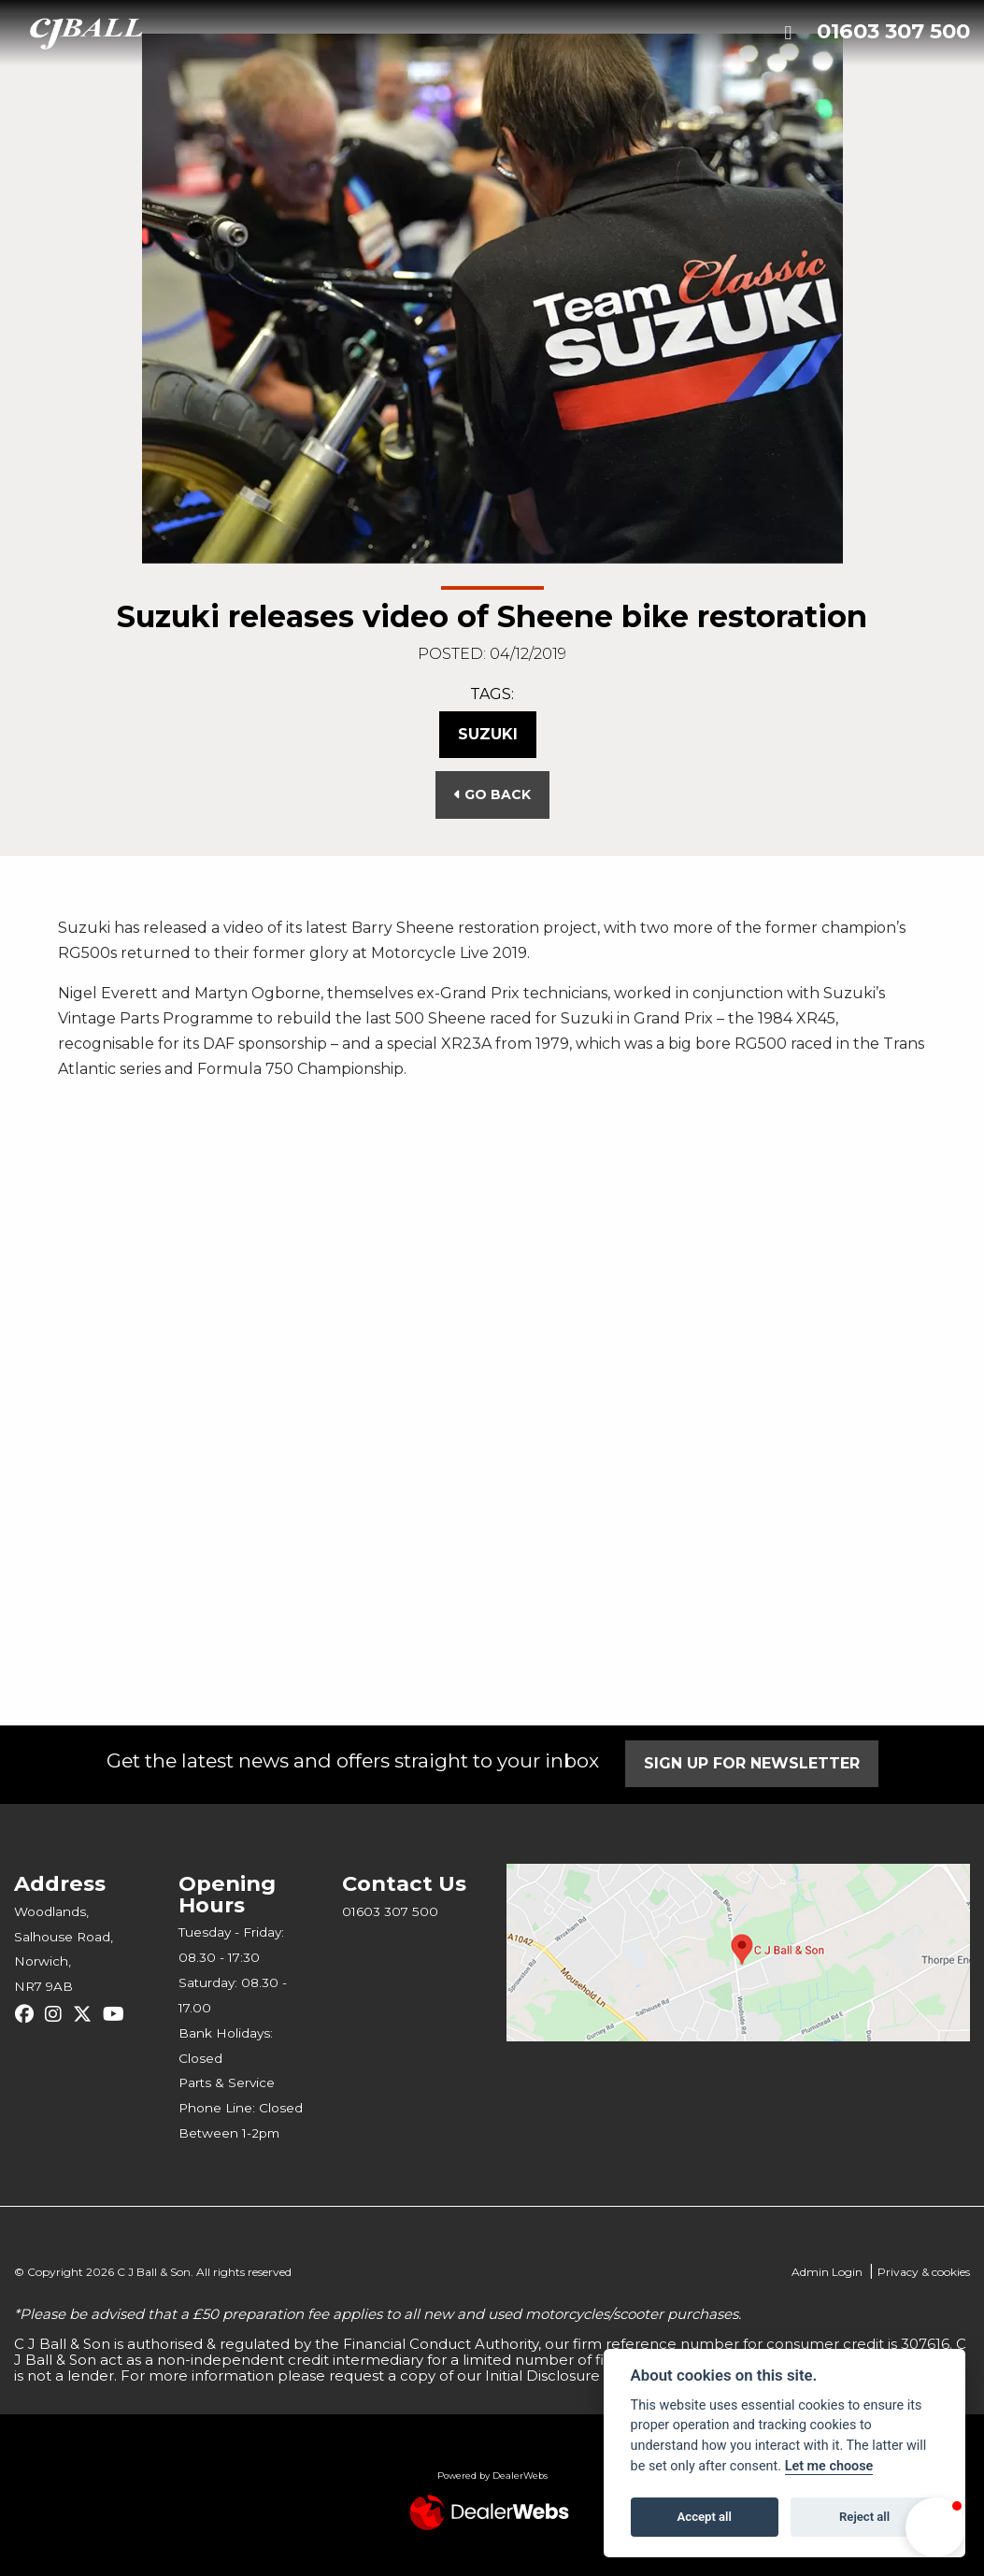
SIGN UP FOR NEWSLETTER (752, 1763)
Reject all (864, 2517)
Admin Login (827, 2272)
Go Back (492, 794)
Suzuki (488, 734)
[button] (935, 2527)
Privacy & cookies (923, 2272)
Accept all (704, 2517)
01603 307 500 (893, 31)
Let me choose (829, 2466)
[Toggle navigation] (788, 33)
